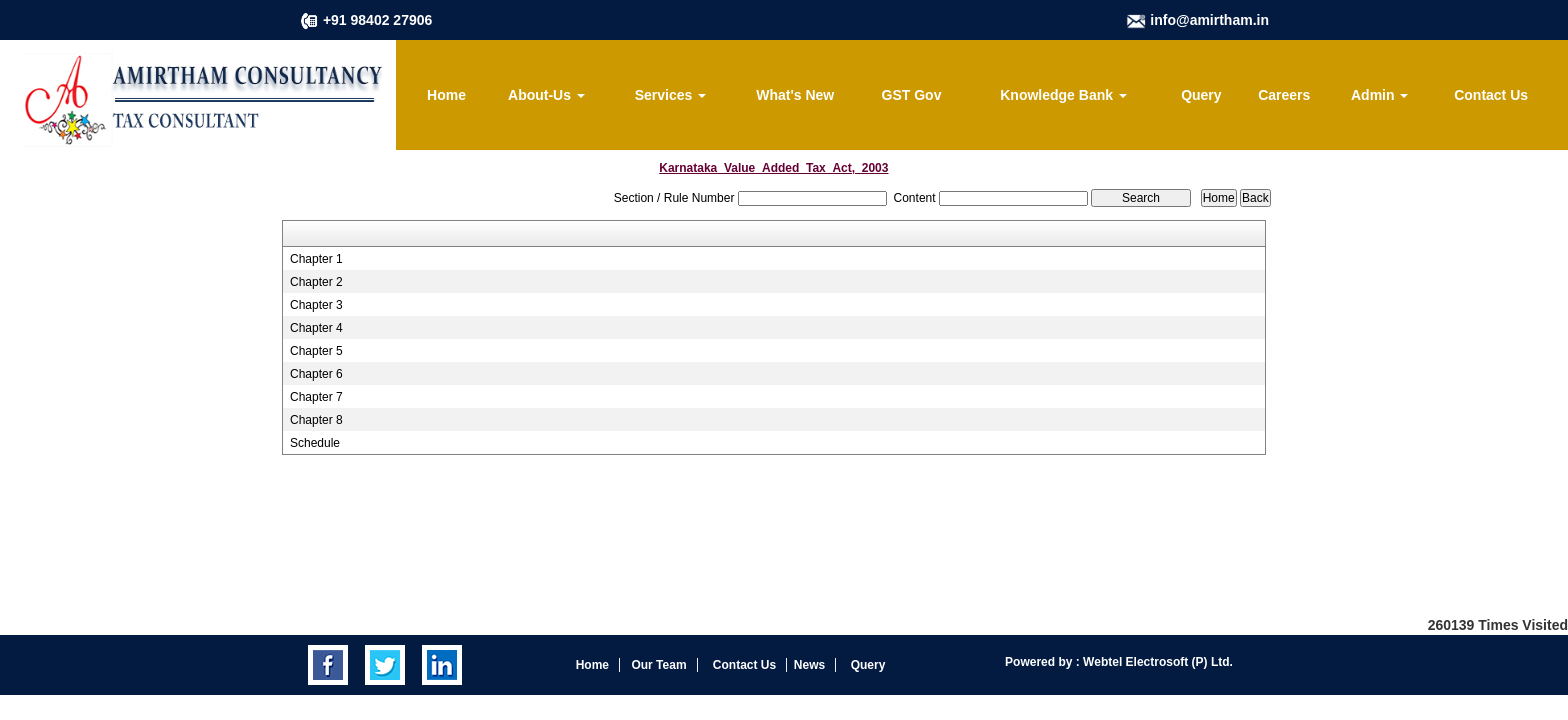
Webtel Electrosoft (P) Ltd (1155, 662)
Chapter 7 (316, 397)
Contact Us (1491, 95)
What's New (795, 95)
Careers (1284, 95)
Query (1201, 95)
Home (446, 95)
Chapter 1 (316, 259)
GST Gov (912, 95)
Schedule (315, 443)
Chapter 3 (316, 305)
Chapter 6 (316, 374)
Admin (1379, 95)
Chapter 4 (316, 328)
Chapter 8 (316, 420)
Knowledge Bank (1063, 95)
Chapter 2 (316, 282)
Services (671, 95)
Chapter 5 (316, 351)
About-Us (546, 95)
